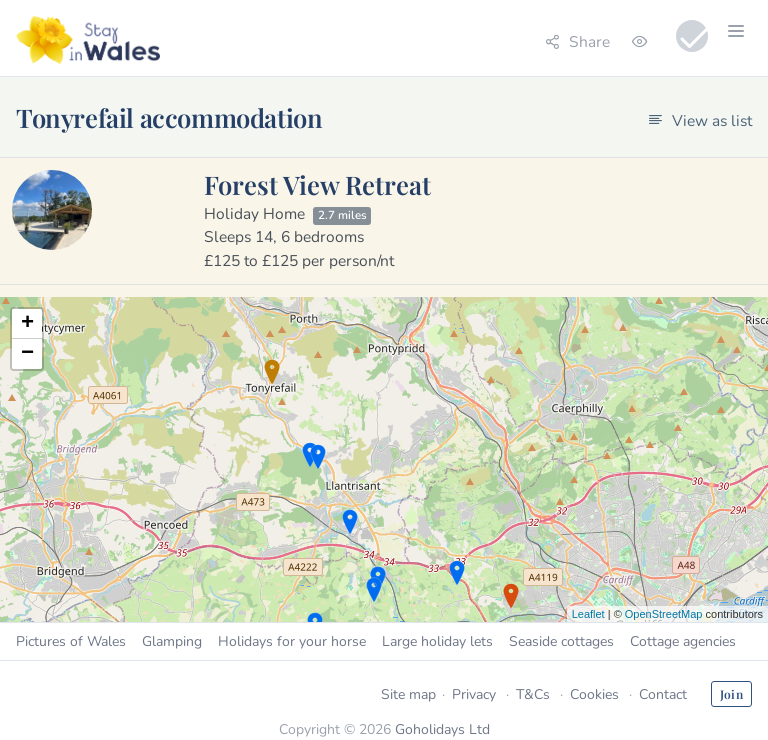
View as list (700, 120)
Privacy (474, 694)
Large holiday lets (437, 641)
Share (577, 41)
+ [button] (27, 324)
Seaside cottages (561, 641)
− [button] (27, 354)
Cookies (594, 694)
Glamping (172, 641)
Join (731, 694)
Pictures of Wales (71, 641)
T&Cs (533, 694)
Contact (663, 694)
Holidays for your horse (292, 641)
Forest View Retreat (317, 184)
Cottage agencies (683, 641)
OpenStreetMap (664, 614)
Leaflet (588, 614)
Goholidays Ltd (442, 729)
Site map (408, 694)
